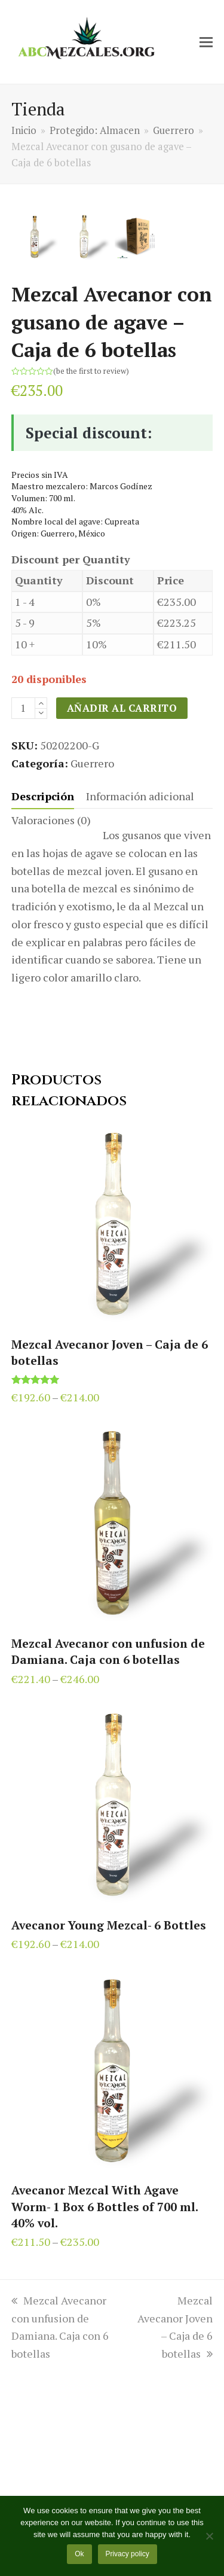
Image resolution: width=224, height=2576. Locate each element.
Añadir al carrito (122, 909)
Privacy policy (127, 2554)
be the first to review (91, 572)
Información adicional (140, 997)
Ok (79, 2554)
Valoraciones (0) (51, 1021)
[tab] (42, 998)
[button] (206, 42)
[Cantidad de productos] (23, 909)
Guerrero (92, 964)
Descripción (42, 997)
